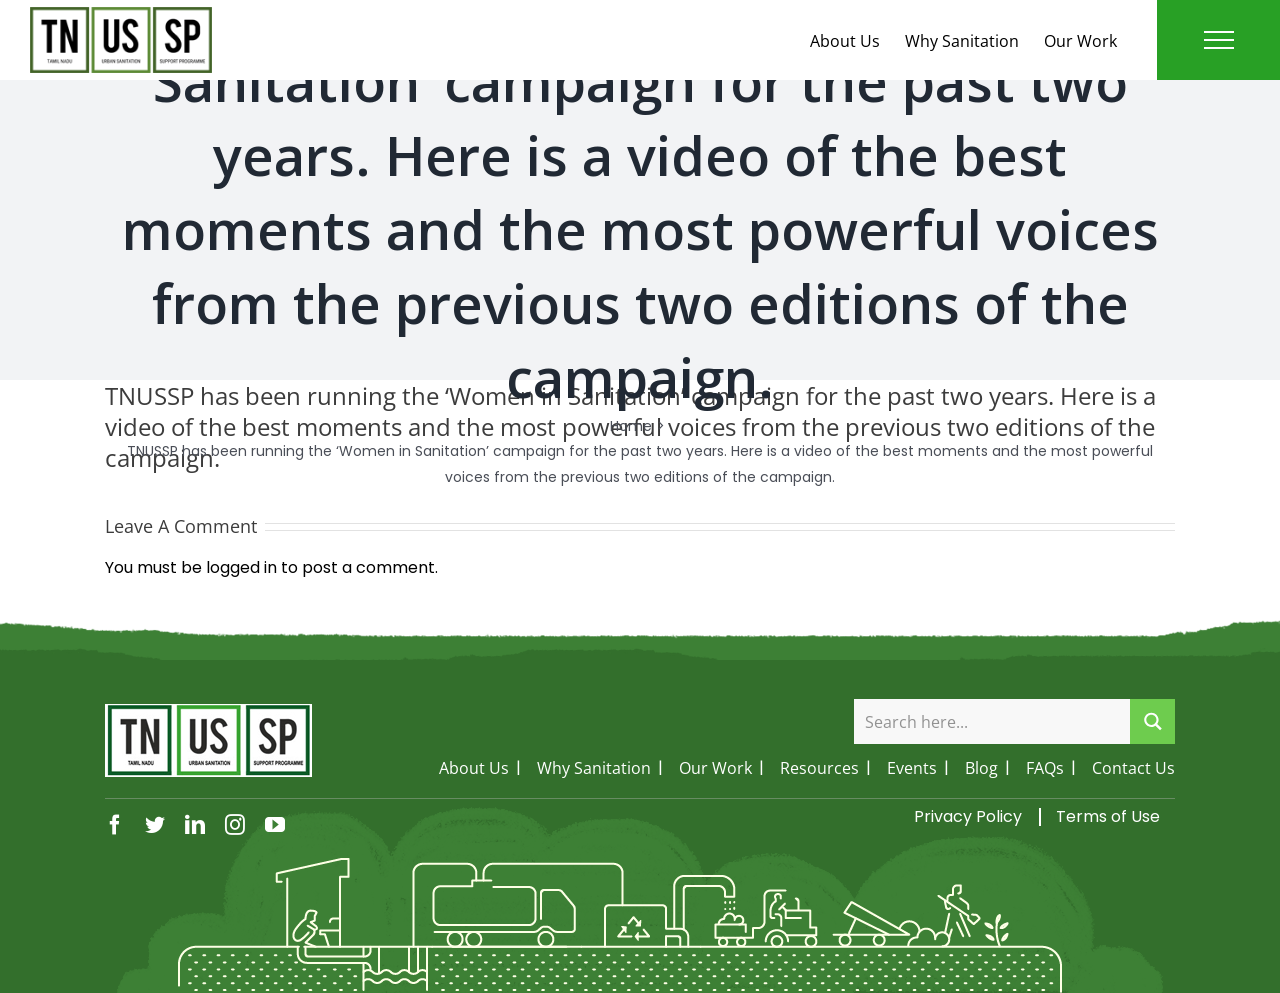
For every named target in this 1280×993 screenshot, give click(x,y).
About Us (845, 41)
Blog (981, 768)
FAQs (1045, 768)
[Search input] (993, 721)
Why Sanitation (962, 41)
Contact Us (1133, 768)
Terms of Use (1108, 816)
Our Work (1080, 41)
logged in (241, 567)
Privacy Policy (968, 816)
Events (912, 768)
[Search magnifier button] (1152, 721)
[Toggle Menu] (1219, 40)
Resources (819, 768)
